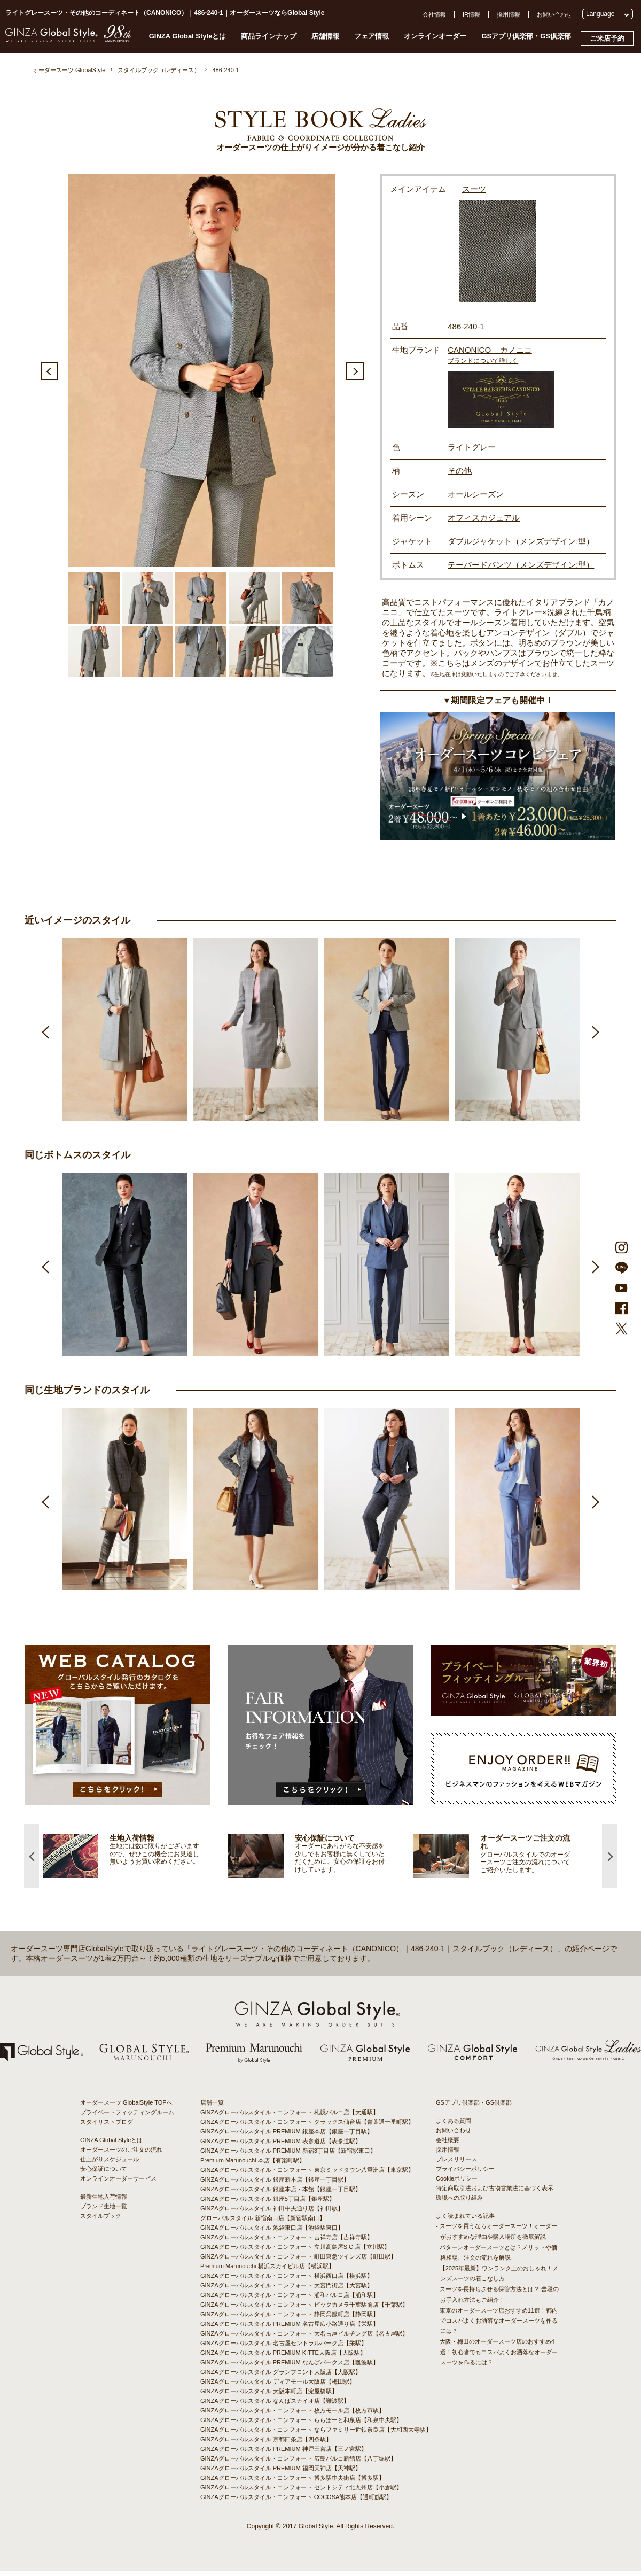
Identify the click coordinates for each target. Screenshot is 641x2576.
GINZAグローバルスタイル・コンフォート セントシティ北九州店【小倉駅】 (301, 2492)
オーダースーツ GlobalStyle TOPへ (126, 2107)
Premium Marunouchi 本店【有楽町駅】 (252, 2165)
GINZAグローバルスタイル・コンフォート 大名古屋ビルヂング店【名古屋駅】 (304, 2338)
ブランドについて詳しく (483, 360)
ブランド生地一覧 (103, 2211)
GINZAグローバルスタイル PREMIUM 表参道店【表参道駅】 (280, 2146)
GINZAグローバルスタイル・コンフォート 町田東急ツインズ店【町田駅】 (298, 2261)
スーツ (474, 188)
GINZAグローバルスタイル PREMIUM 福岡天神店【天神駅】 (280, 2473)
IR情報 (471, 14)
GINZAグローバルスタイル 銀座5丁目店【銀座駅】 (267, 2203)
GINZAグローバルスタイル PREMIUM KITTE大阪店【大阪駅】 (283, 2357)
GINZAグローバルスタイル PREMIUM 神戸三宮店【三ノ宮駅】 (283, 2453)
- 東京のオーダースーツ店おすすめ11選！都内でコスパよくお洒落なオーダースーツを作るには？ (497, 2325)
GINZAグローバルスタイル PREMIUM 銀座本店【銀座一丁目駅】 (286, 2136)
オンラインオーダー (435, 36)
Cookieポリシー (457, 2183)
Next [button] (355, 371)
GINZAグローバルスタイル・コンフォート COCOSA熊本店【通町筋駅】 (296, 2502)
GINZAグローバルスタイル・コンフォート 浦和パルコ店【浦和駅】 (289, 2299)
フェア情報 (371, 36)
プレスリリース (456, 2164)
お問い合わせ (554, 14)
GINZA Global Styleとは (187, 36)
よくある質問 (453, 2125)
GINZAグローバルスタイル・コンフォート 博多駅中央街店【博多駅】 (292, 2482)
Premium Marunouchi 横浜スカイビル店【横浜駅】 (267, 2271)
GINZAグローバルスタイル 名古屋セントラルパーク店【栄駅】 (283, 2348)
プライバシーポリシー (465, 2173)
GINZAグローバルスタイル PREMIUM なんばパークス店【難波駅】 (289, 2367)
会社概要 (447, 2145)
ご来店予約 (607, 38)
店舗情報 (325, 36)
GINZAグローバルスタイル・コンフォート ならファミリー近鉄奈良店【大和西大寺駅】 (316, 2434)
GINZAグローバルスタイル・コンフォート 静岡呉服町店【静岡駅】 (289, 2319)
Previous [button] (49, 371)
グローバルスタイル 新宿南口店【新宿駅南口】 (262, 2223)
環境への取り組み (459, 2202)
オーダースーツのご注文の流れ (121, 2154)
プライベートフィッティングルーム (127, 2117)
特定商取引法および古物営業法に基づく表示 (494, 2193)
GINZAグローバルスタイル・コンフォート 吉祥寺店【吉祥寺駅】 (286, 2242)
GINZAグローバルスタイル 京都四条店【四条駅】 (266, 2444)
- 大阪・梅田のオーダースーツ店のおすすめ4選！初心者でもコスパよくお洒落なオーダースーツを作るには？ (497, 2356)
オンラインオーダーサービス (118, 2183)
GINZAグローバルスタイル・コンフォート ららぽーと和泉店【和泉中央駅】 (301, 2425)
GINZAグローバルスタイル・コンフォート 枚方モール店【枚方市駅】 (292, 2415)
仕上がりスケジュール (109, 2164)
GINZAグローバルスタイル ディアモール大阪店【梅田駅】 (277, 2386)
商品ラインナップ (268, 36)
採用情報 (508, 14)
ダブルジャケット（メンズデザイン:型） (521, 541)
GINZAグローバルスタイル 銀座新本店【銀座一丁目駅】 (274, 2184)
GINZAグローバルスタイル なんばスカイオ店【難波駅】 (274, 2405)
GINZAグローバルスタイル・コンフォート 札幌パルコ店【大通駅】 (289, 2117)
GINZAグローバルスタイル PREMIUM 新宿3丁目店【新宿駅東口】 (288, 2155)
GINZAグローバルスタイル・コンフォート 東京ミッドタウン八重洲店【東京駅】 (307, 2174)
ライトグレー (472, 447)
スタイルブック (100, 2220)
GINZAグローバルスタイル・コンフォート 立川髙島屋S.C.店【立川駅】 (295, 2251)
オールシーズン (476, 494)
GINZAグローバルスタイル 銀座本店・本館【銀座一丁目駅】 (280, 2194)
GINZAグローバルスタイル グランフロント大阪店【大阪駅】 (280, 2376)
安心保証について (103, 2173)
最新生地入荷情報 (103, 2201)
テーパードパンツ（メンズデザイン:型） (521, 564)
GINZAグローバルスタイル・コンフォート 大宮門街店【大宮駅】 (286, 2290)
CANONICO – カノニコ (490, 349)
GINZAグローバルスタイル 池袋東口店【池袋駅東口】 (271, 2232)
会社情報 (434, 14)
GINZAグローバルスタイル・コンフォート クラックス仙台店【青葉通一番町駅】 (307, 2126)
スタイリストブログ (106, 2126)
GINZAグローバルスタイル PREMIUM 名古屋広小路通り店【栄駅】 (289, 2328)
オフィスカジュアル (484, 517)
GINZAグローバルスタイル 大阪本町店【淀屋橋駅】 (269, 2396)
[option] (201, 370)
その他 (460, 470)
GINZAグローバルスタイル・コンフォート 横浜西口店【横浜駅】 (286, 2280)
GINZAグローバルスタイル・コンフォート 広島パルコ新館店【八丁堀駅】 (298, 2463)
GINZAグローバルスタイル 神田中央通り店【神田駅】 (271, 2213)
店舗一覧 (212, 2107)
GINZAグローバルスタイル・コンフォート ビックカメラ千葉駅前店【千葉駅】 (304, 2309)
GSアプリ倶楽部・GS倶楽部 (526, 36)
